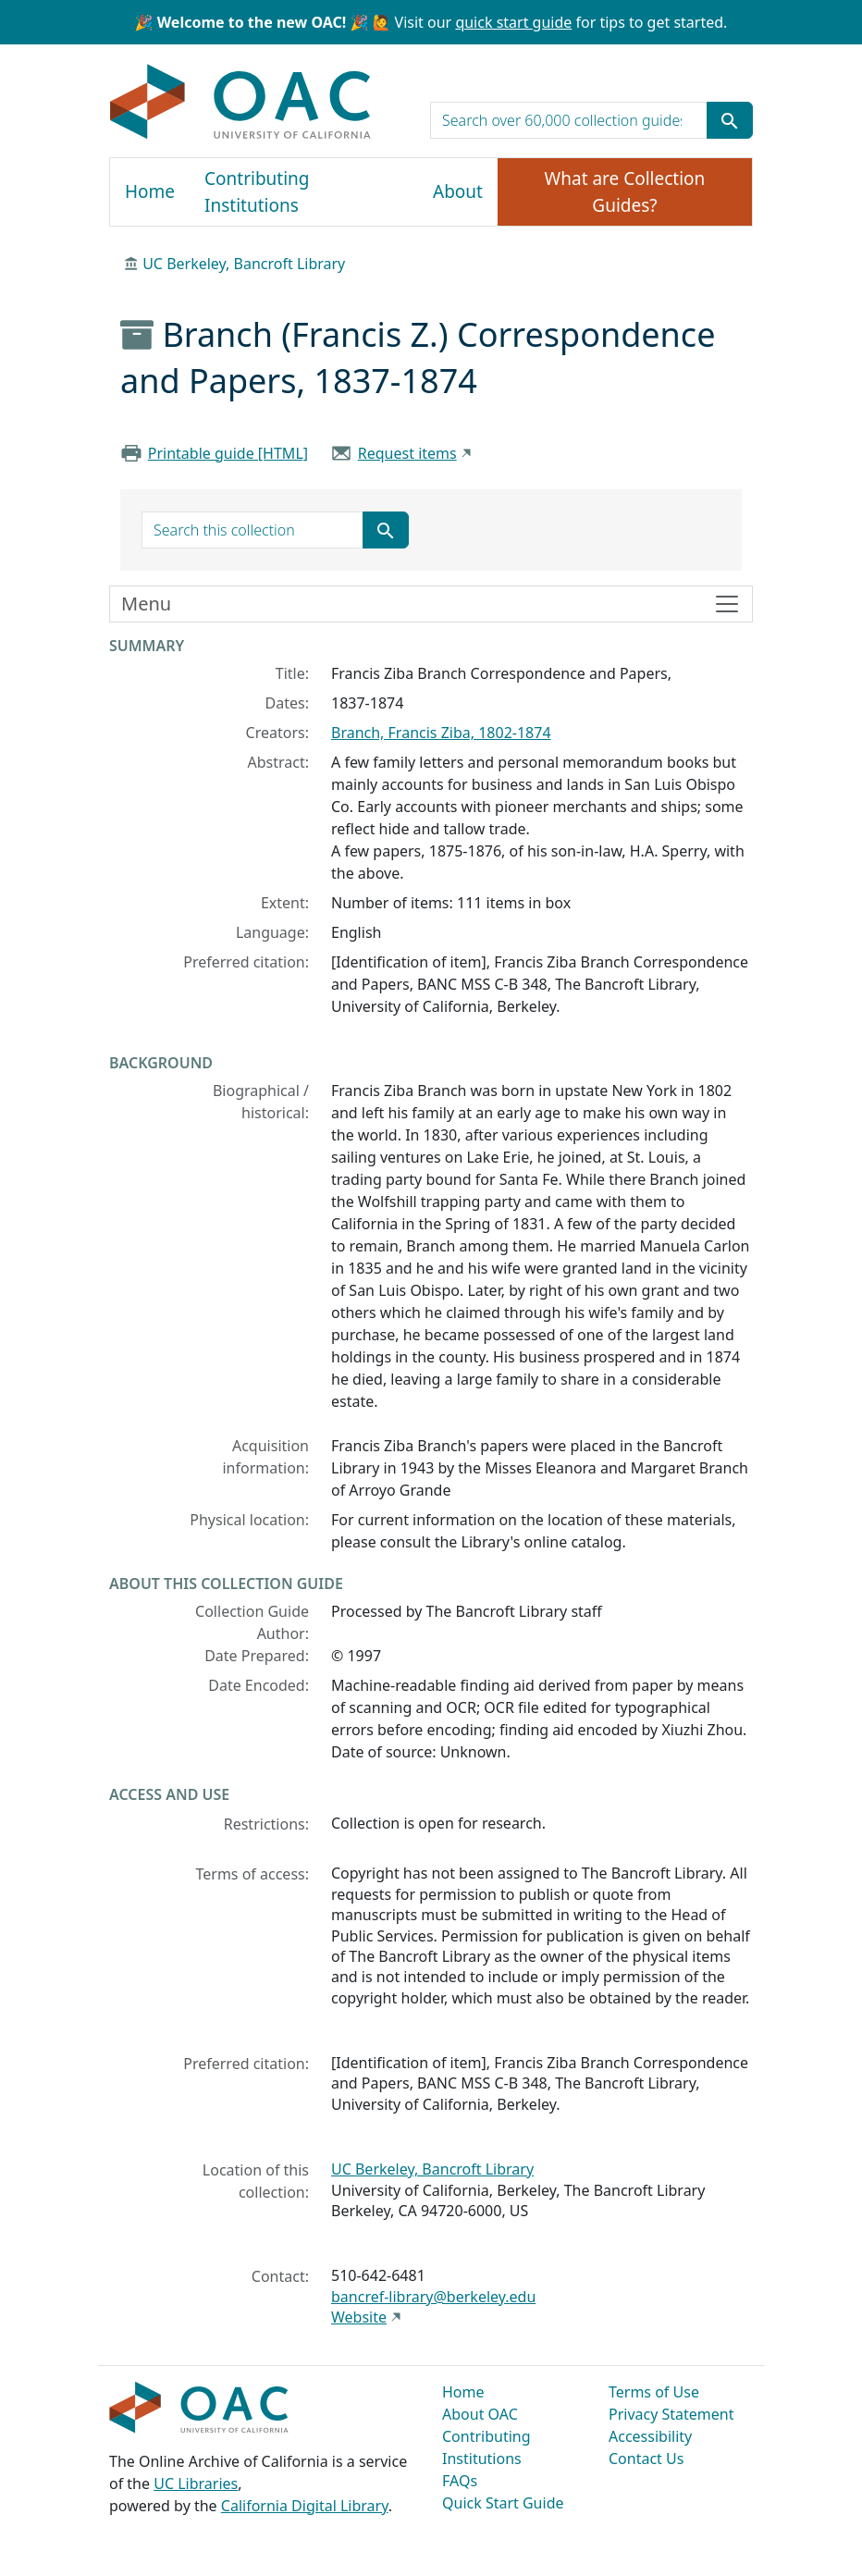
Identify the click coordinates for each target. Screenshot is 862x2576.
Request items (407, 453)
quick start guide (513, 22)
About (458, 191)
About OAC (480, 2414)
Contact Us (646, 2458)
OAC (241, 102)
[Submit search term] (730, 120)
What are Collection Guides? (625, 191)
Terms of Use (654, 2392)
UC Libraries (196, 2483)
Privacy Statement (671, 2414)
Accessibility (650, 2436)
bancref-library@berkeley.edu (433, 2296)
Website (359, 2317)
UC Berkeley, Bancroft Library (243, 263)
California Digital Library (304, 2506)
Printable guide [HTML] (228, 453)
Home (150, 191)
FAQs (459, 2481)
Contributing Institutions (256, 191)
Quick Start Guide (503, 2503)
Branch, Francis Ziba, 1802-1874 (441, 732)
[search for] (569, 120)
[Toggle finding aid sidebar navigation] (431, 603)
